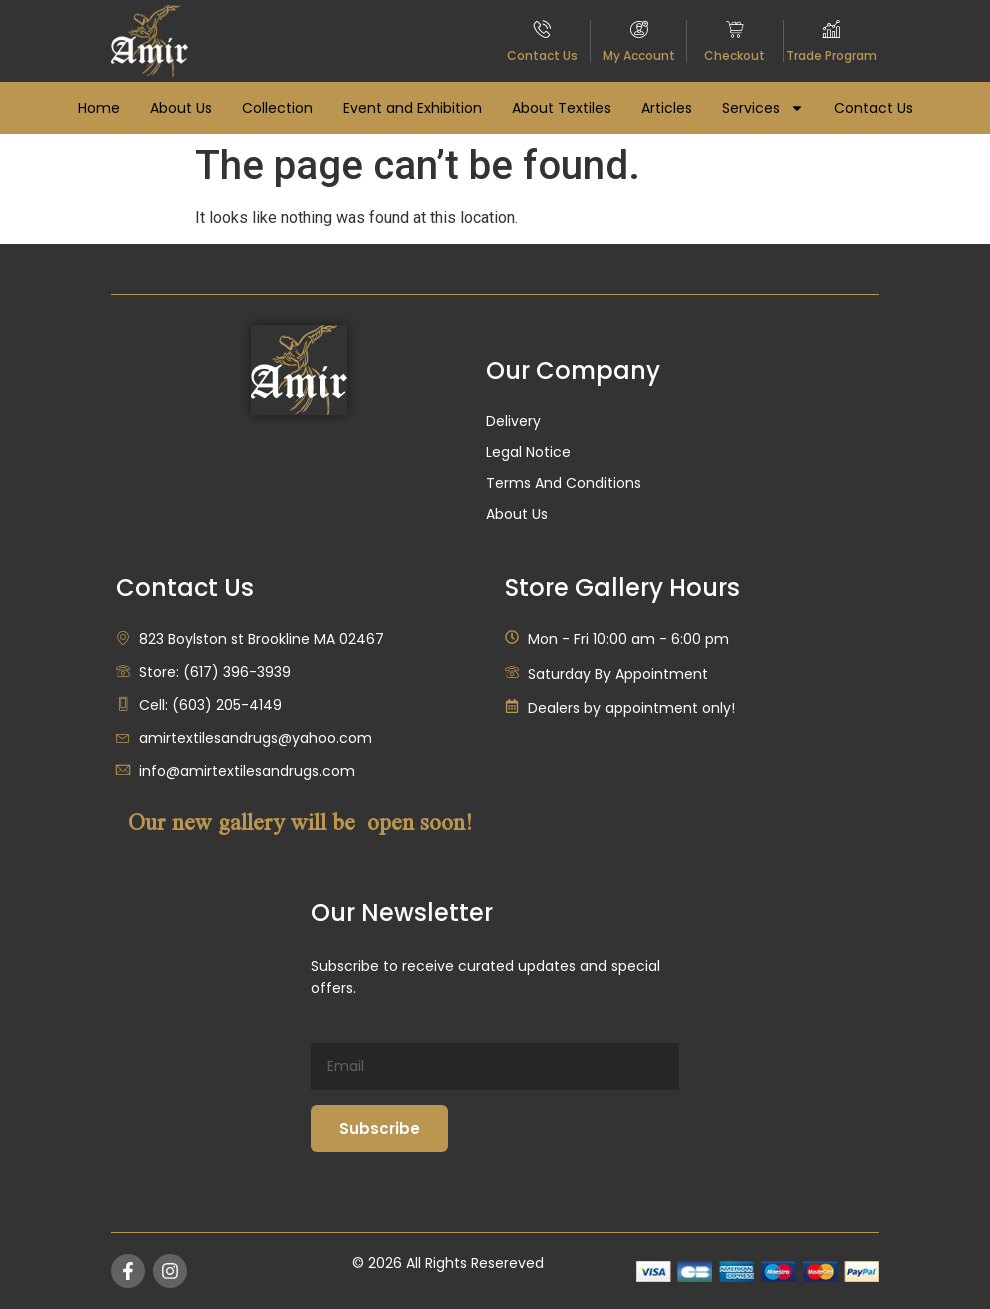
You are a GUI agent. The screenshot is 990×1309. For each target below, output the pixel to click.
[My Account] (639, 29)
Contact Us (542, 55)
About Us (181, 108)
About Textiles (561, 108)
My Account (639, 55)
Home (99, 108)
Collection (277, 108)
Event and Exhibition (412, 108)
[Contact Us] (543, 29)
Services (763, 108)
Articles (666, 108)
